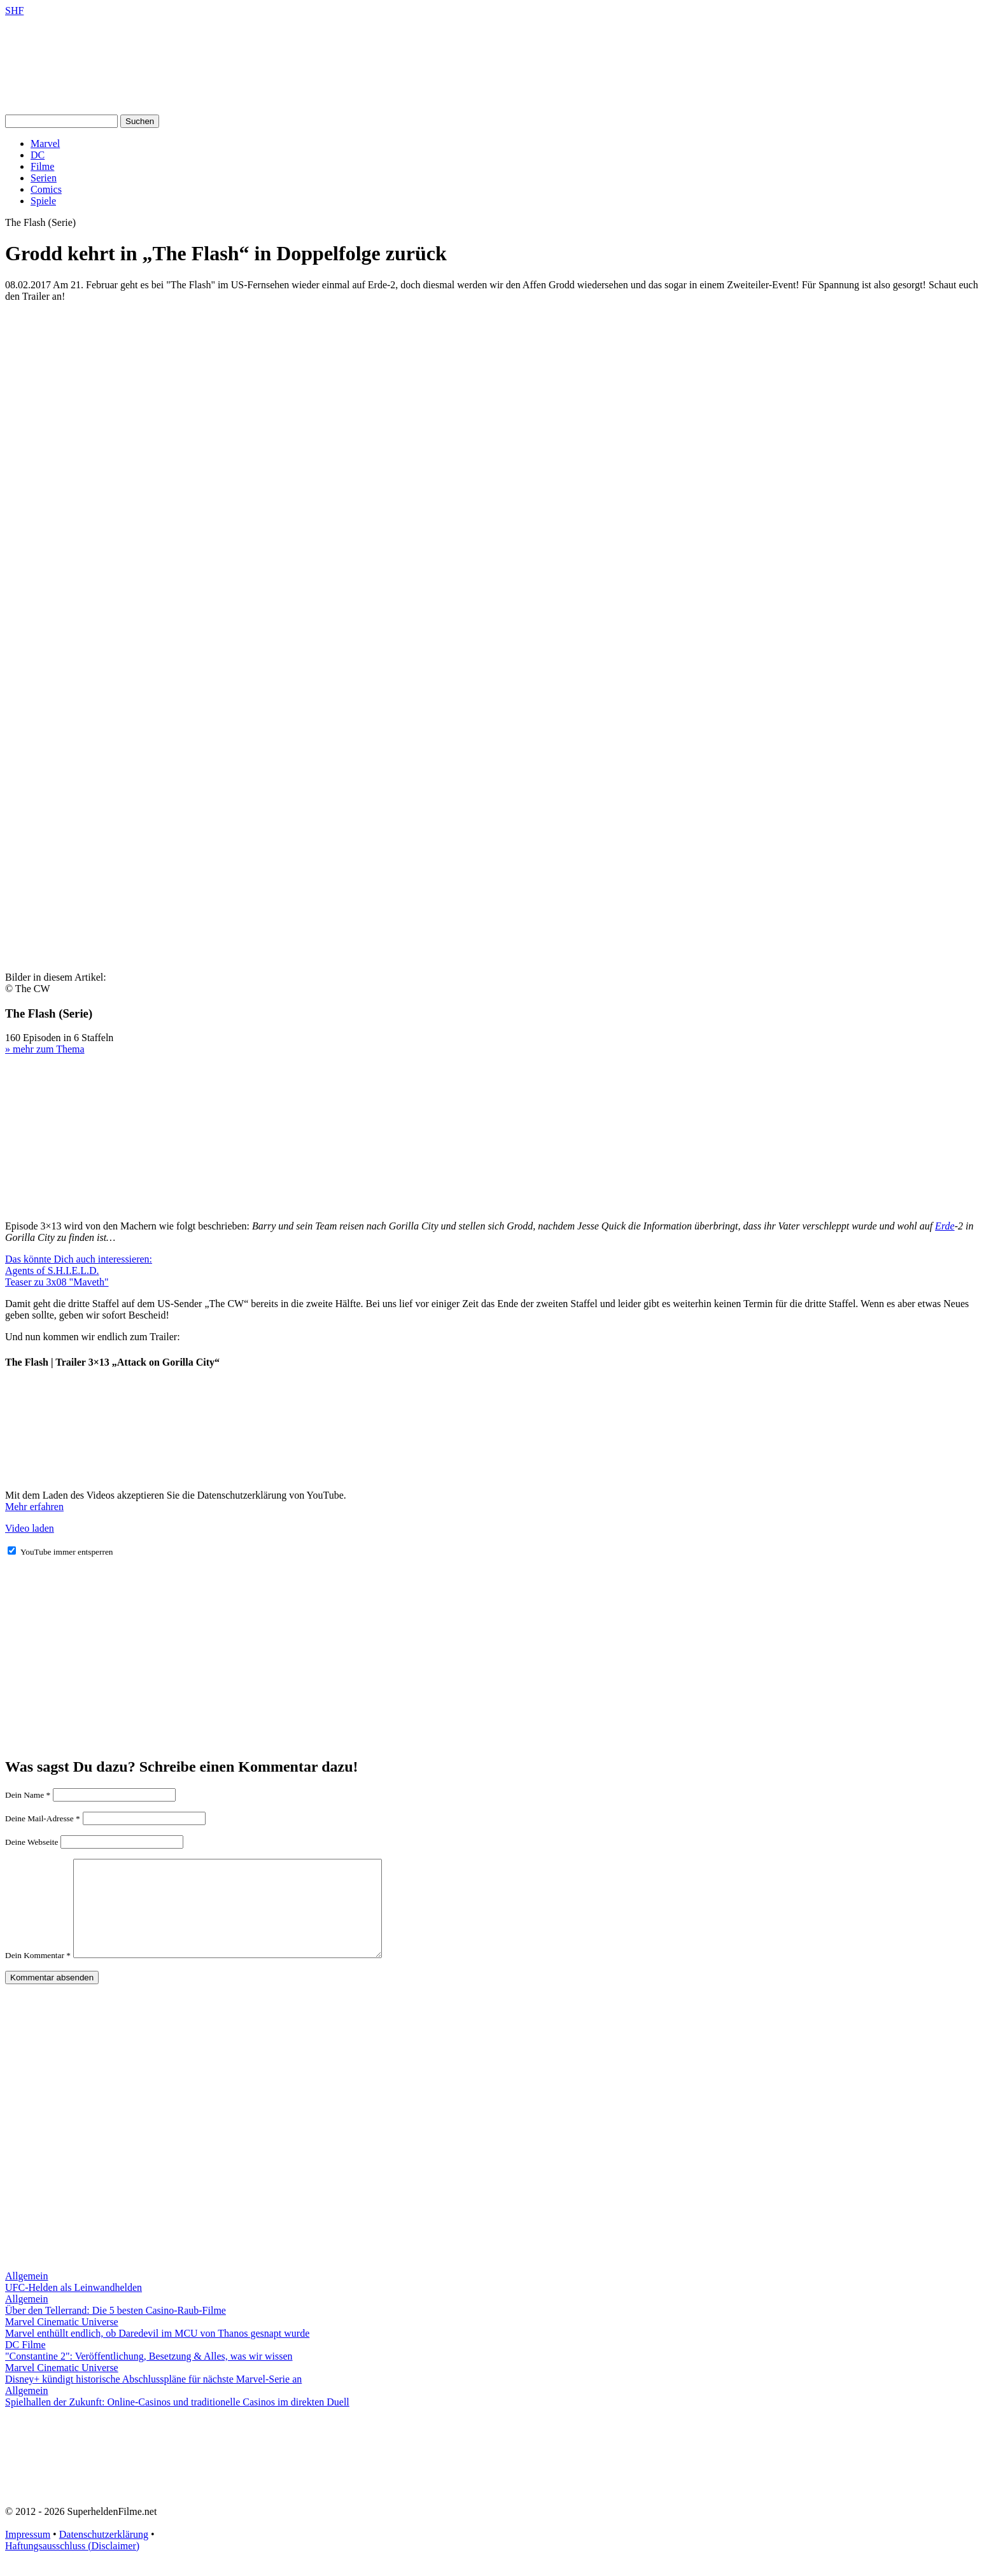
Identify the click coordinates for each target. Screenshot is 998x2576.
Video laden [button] (29, 1528)
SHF (14, 10)
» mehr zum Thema (45, 1049)
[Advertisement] (499, 401)
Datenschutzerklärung (103, 2553)
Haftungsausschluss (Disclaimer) (72, 2564)
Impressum (27, 2553)
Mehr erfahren (34, 1506)
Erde (945, 1226)
